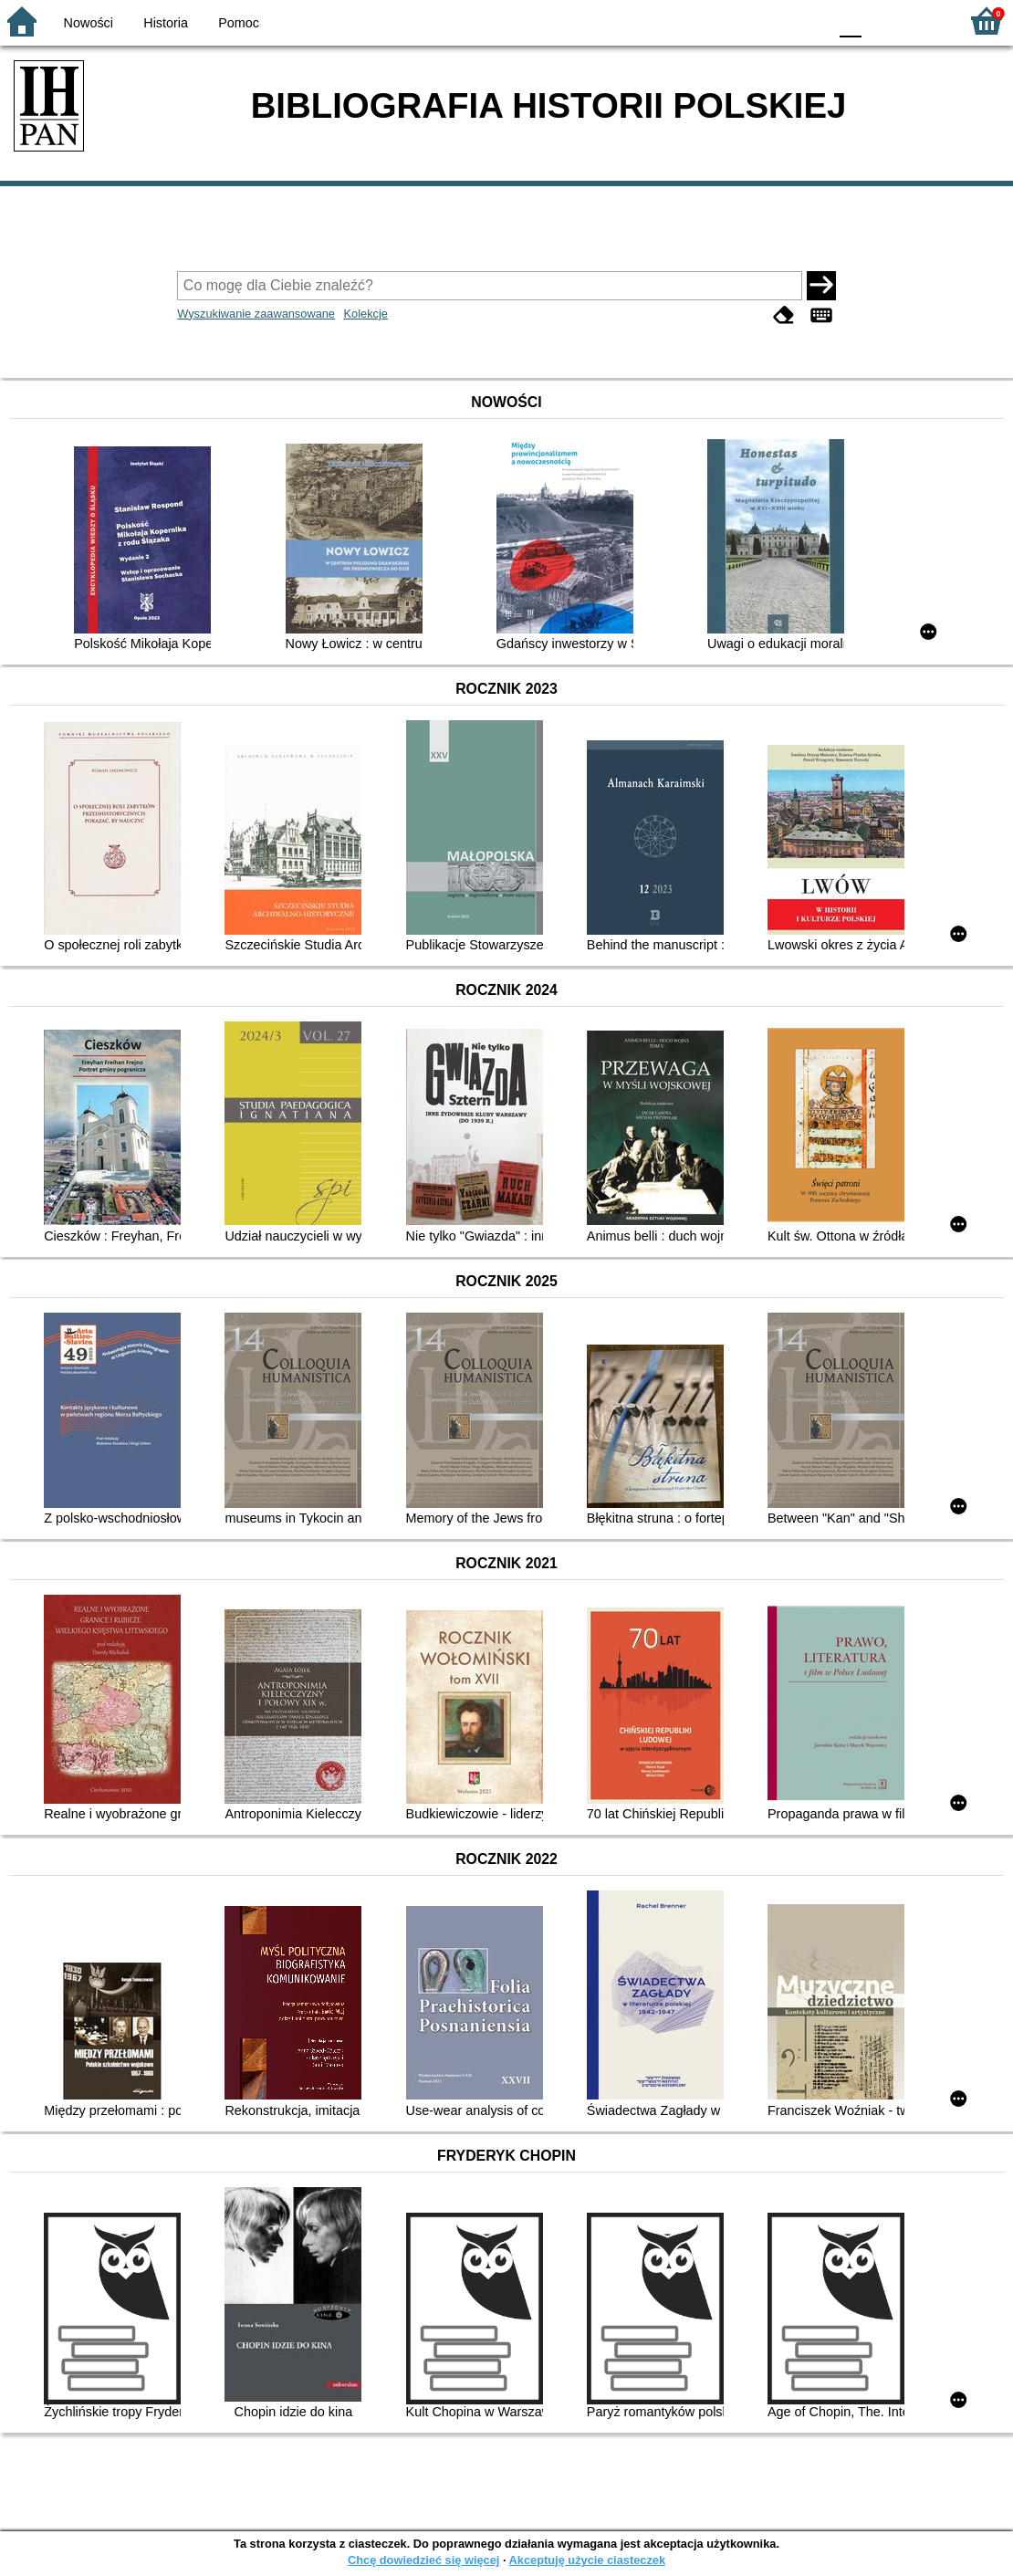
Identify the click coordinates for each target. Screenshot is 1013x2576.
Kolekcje (366, 313)
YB (770, 20)
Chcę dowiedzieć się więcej (423, 2560)
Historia (165, 23)
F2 (924, 20)
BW (735, 20)
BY (808, 20)
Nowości (88, 23)
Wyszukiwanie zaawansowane (256, 313)
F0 (850, 20)
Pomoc (238, 23)
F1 (882, 20)
